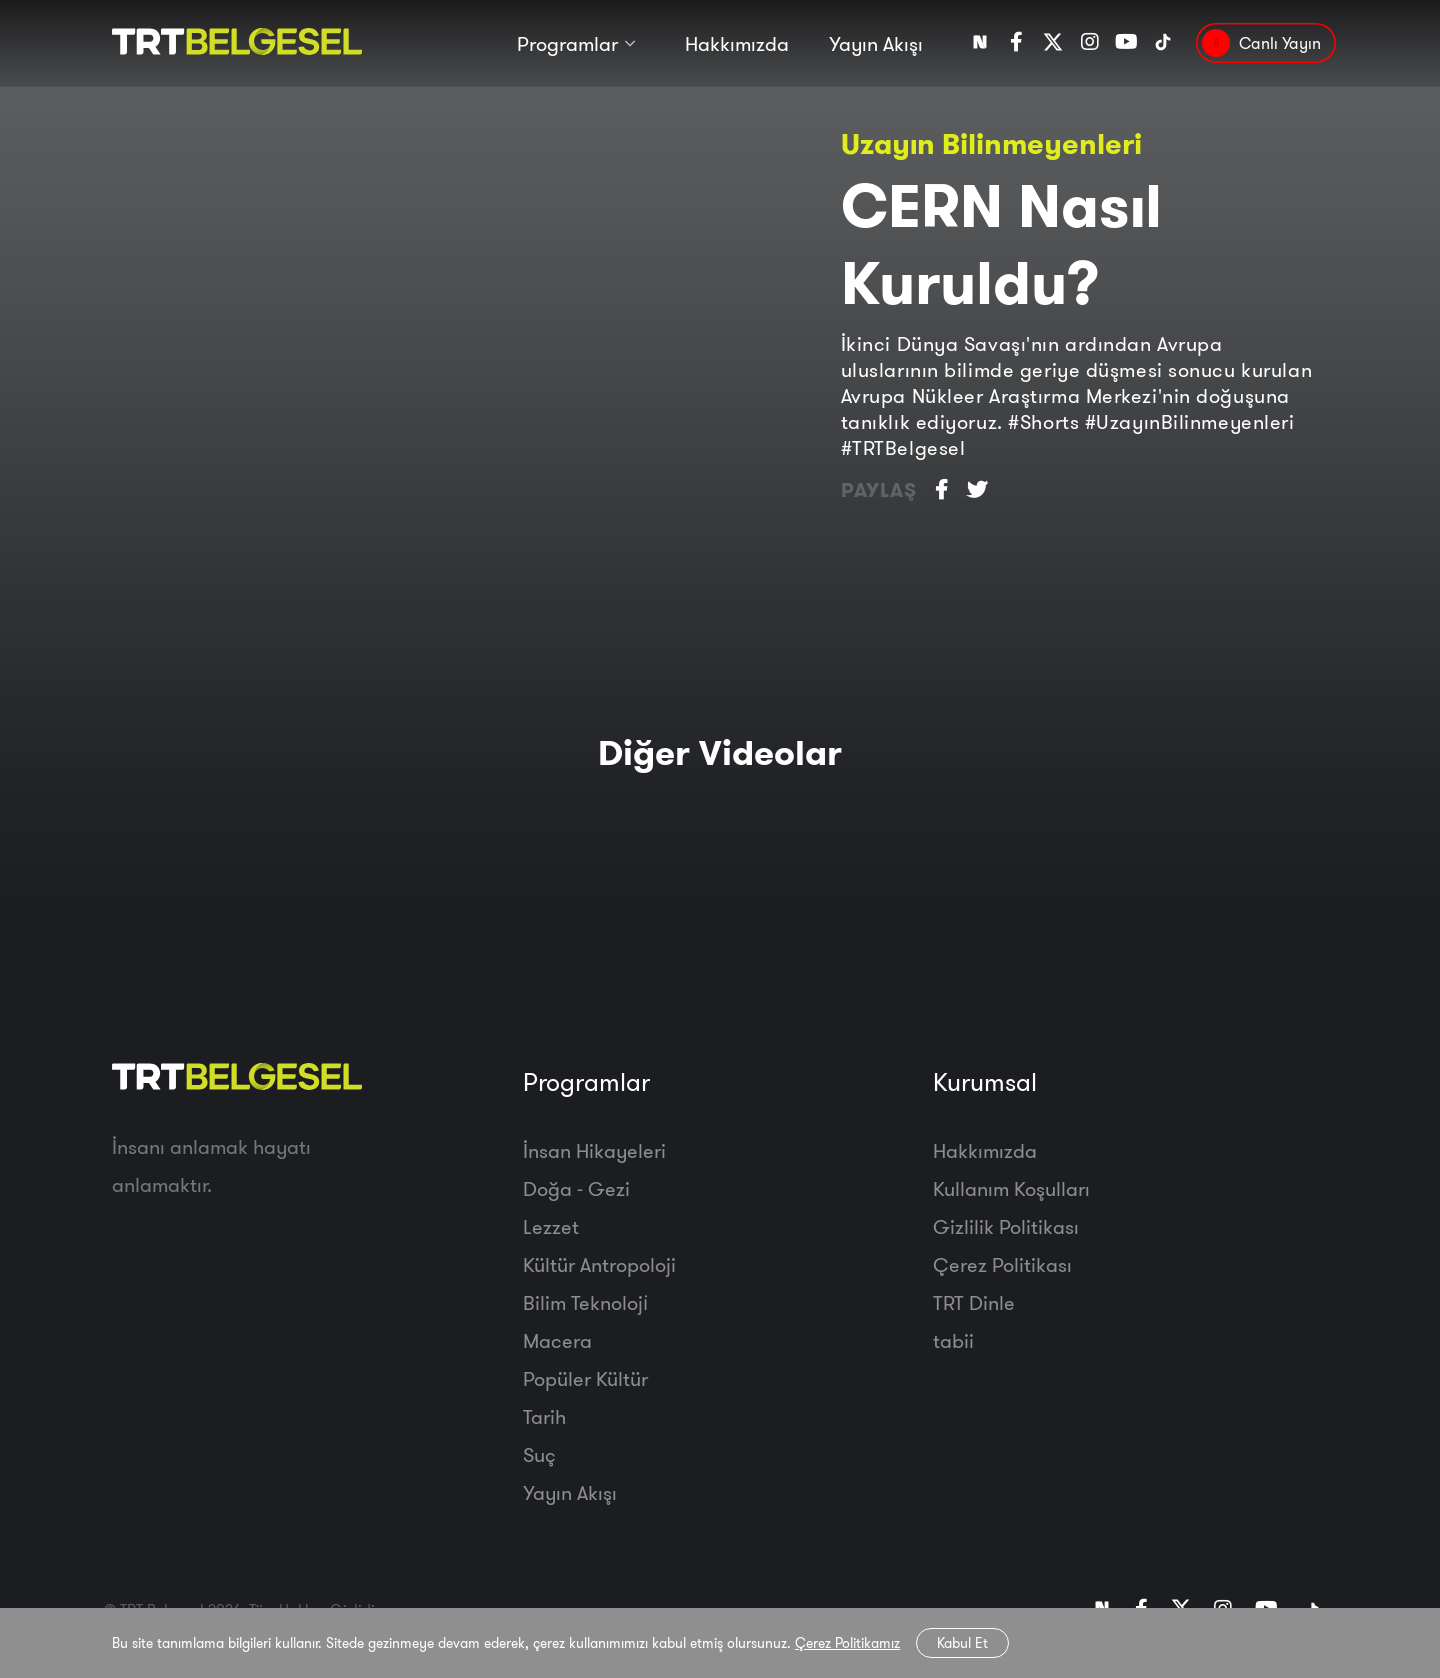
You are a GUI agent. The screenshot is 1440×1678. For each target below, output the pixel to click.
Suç (539, 1454)
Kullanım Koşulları (1011, 1188)
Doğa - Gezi (576, 1188)
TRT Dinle (974, 1302)
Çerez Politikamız (847, 1643)
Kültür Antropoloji (599, 1264)
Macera (557, 1340)
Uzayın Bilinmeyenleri (991, 143)
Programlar (567, 47)
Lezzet (551, 1226)
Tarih (544, 1416)
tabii (953, 1340)
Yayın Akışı (876, 47)
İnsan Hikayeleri (594, 1150)
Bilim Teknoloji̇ (585, 1302)
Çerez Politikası (1002, 1264)
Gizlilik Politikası (1006, 1226)
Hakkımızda (737, 47)
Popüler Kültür (585, 1378)
